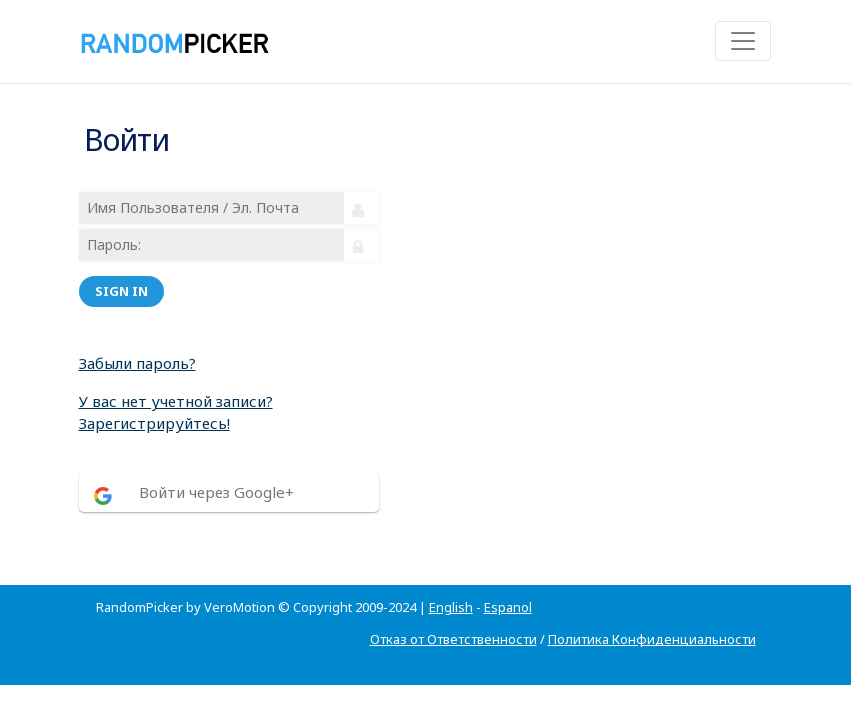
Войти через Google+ (216, 492)
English (451, 607)
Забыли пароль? (137, 363)
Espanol (508, 607)
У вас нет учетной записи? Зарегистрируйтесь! (176, 412)
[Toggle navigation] (743, 41)
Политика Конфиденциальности (652, 639)
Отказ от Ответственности (453, 639)
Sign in (121, 291)
